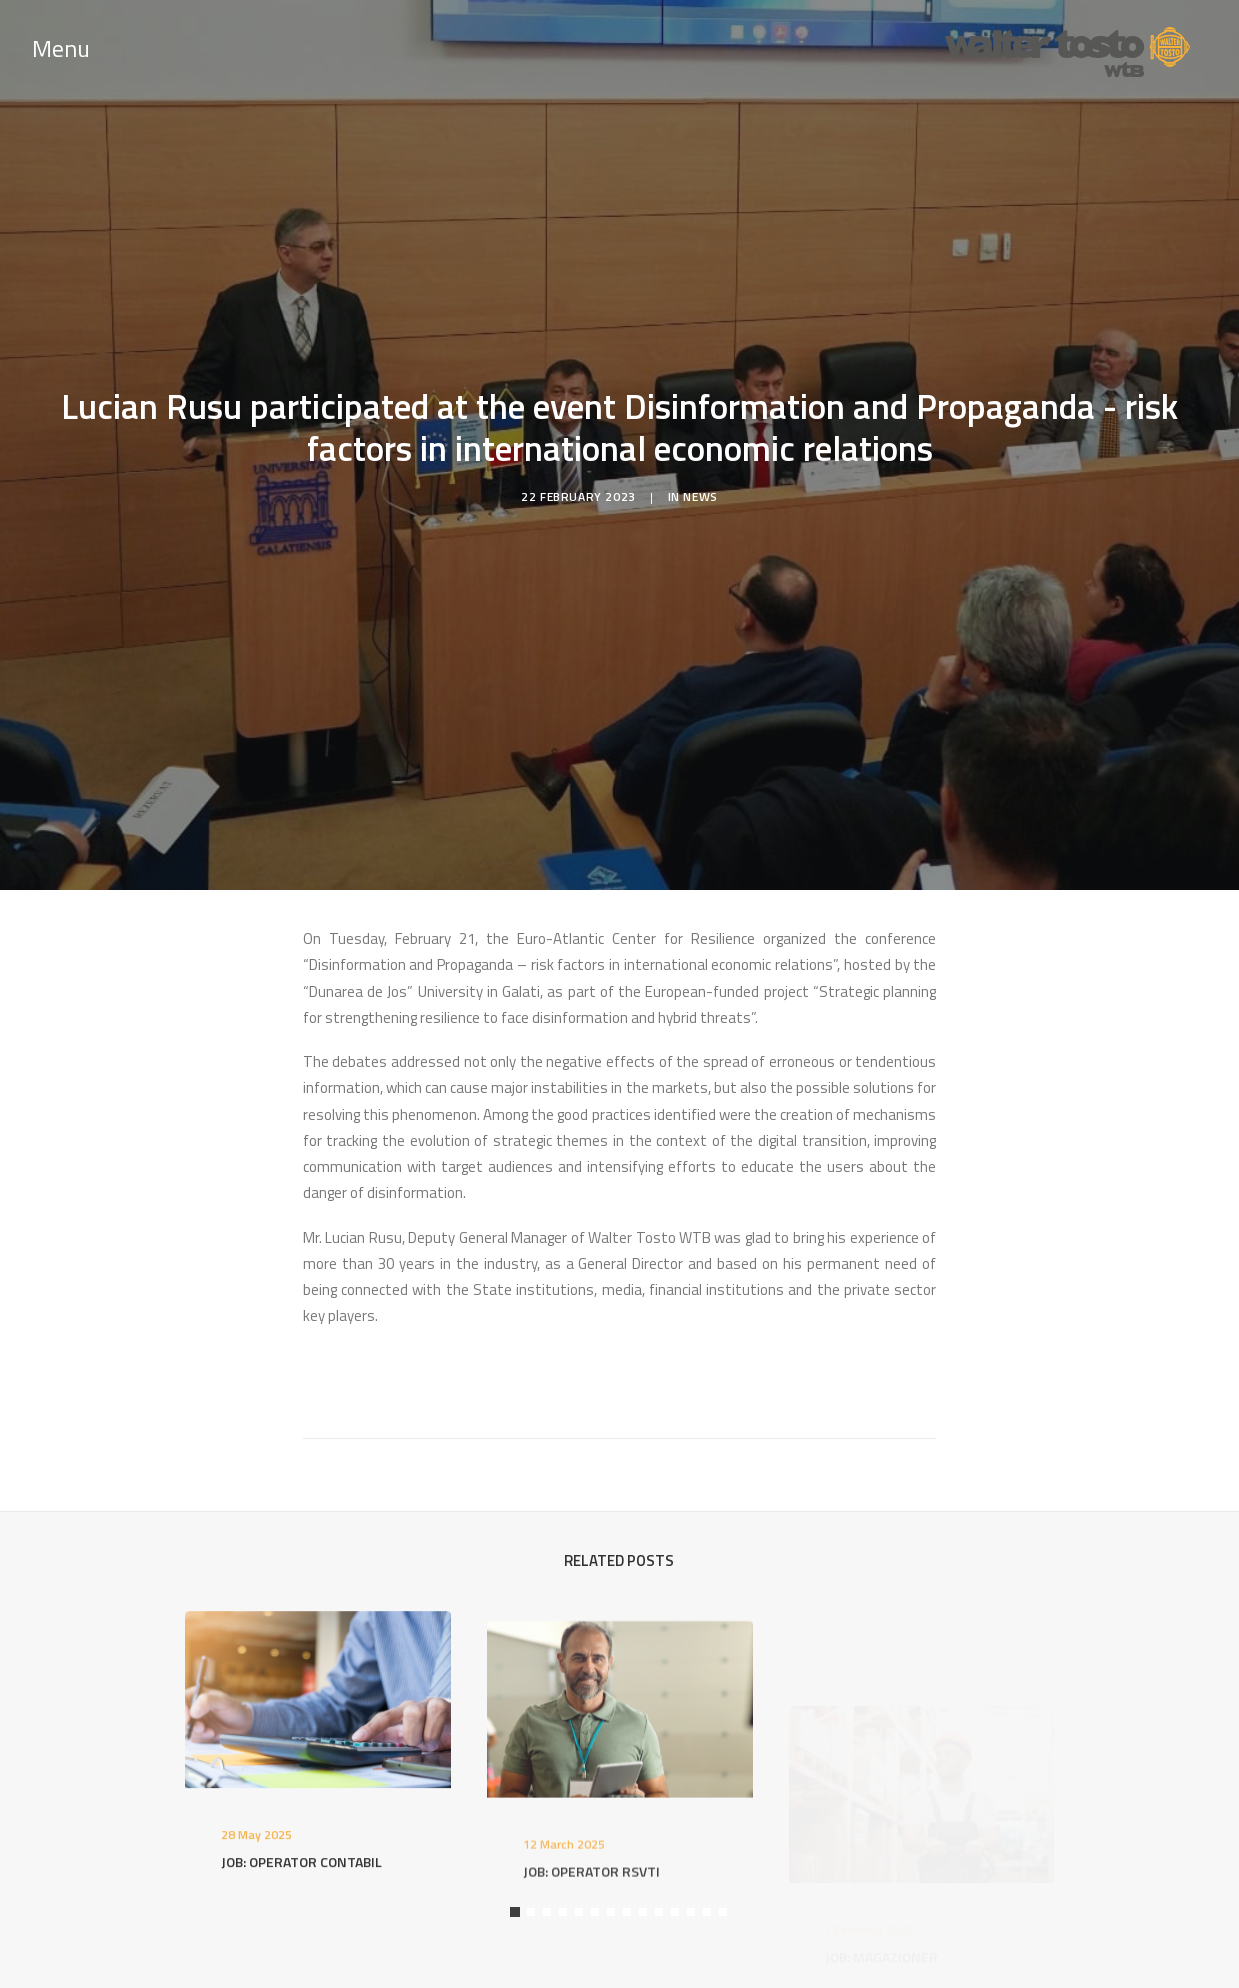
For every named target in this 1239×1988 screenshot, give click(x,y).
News (700, 487)
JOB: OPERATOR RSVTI (591, 1931)
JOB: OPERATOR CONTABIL (301, 1880)
